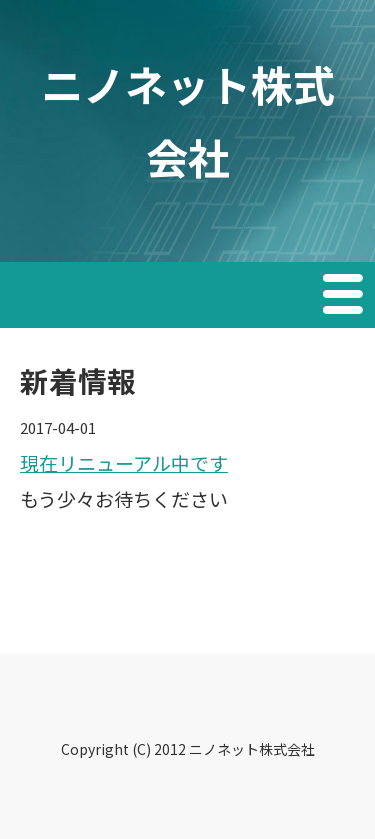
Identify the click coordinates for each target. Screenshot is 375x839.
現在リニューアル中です (124, 462)
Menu (345, 297)
